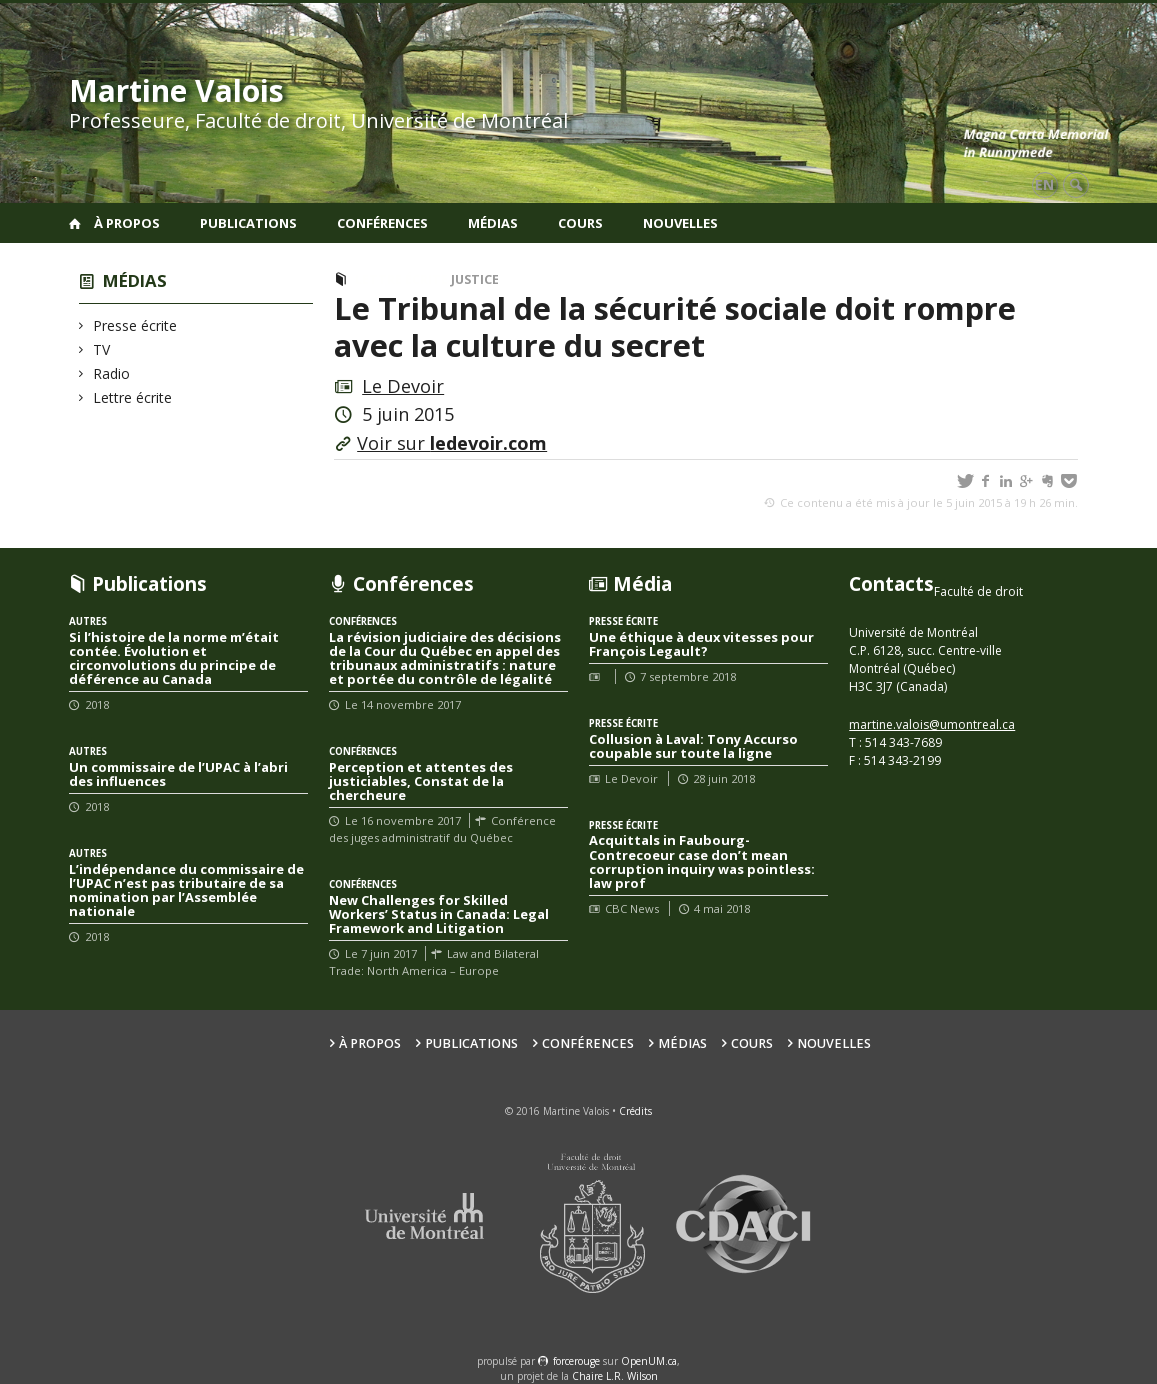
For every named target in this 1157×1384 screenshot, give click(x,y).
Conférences (382, 223)
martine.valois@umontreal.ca (932, 724)
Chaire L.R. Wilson (615, 1376)
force (576, 1361)
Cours (580, 223)
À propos (127, 223)
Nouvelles (680, 223)
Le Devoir (403, 386)
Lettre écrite (133, 397)
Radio (112, 373)
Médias (493, 223)
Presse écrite (135, 325)
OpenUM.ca (649, 1361)
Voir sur (452, 443)
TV (102, 349)
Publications (248, 223)
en (1044, 184)
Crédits (635, 1111)
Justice (475, 279)
